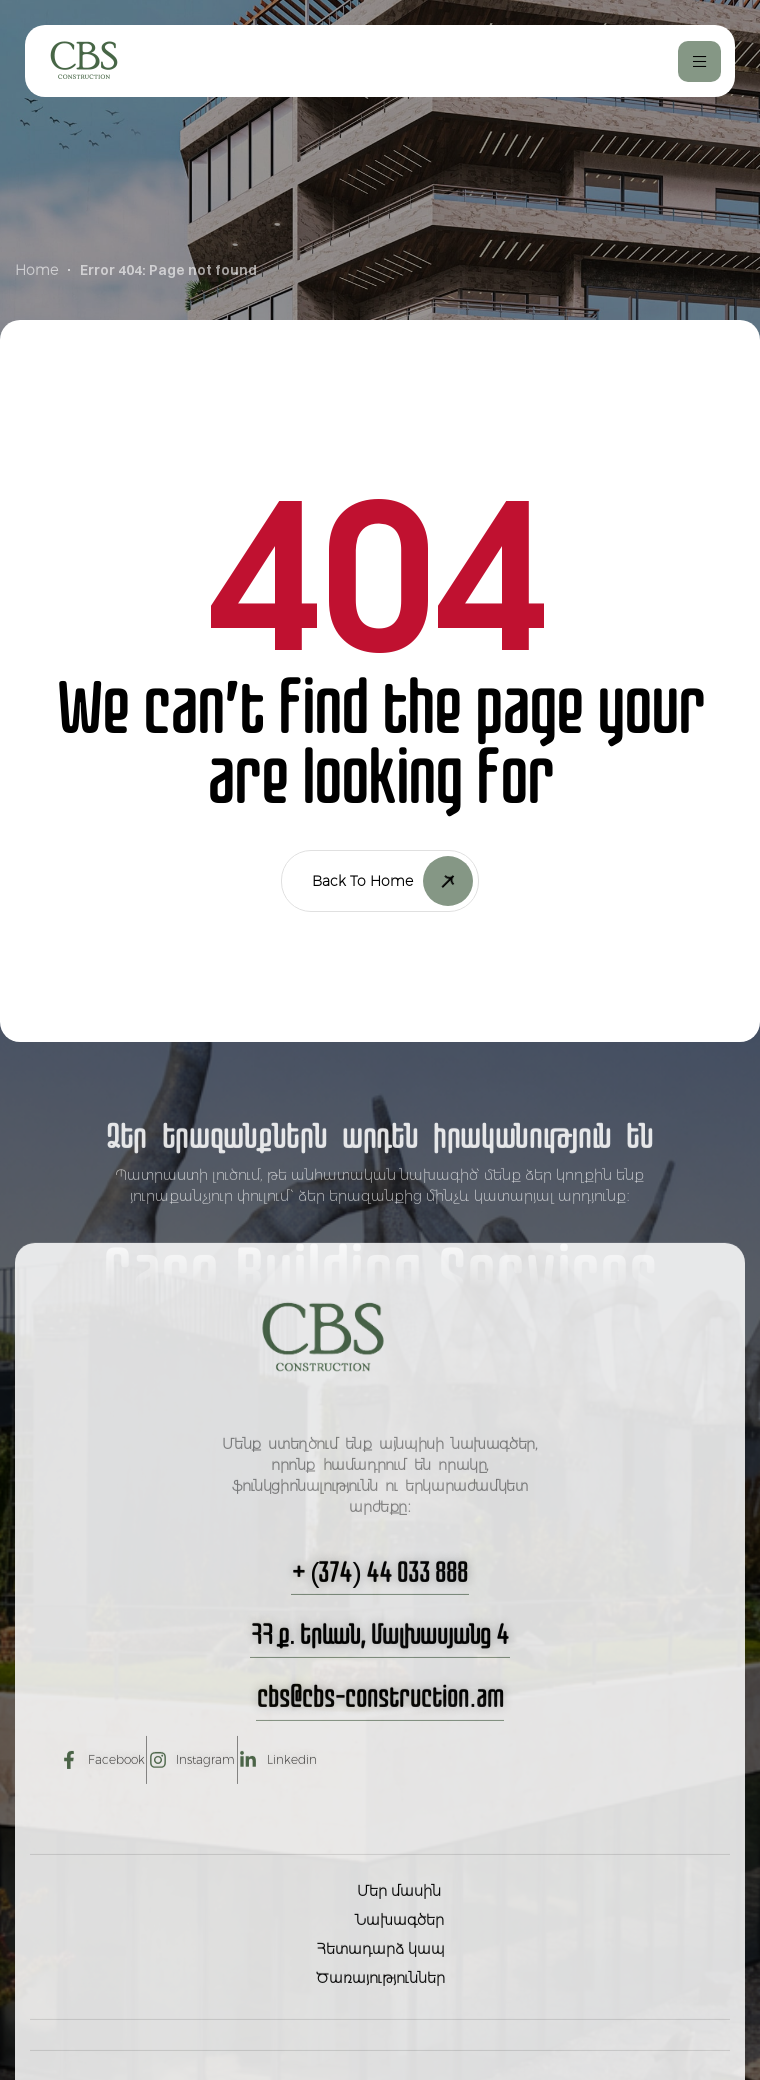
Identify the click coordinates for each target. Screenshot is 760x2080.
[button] (380, 1621)
